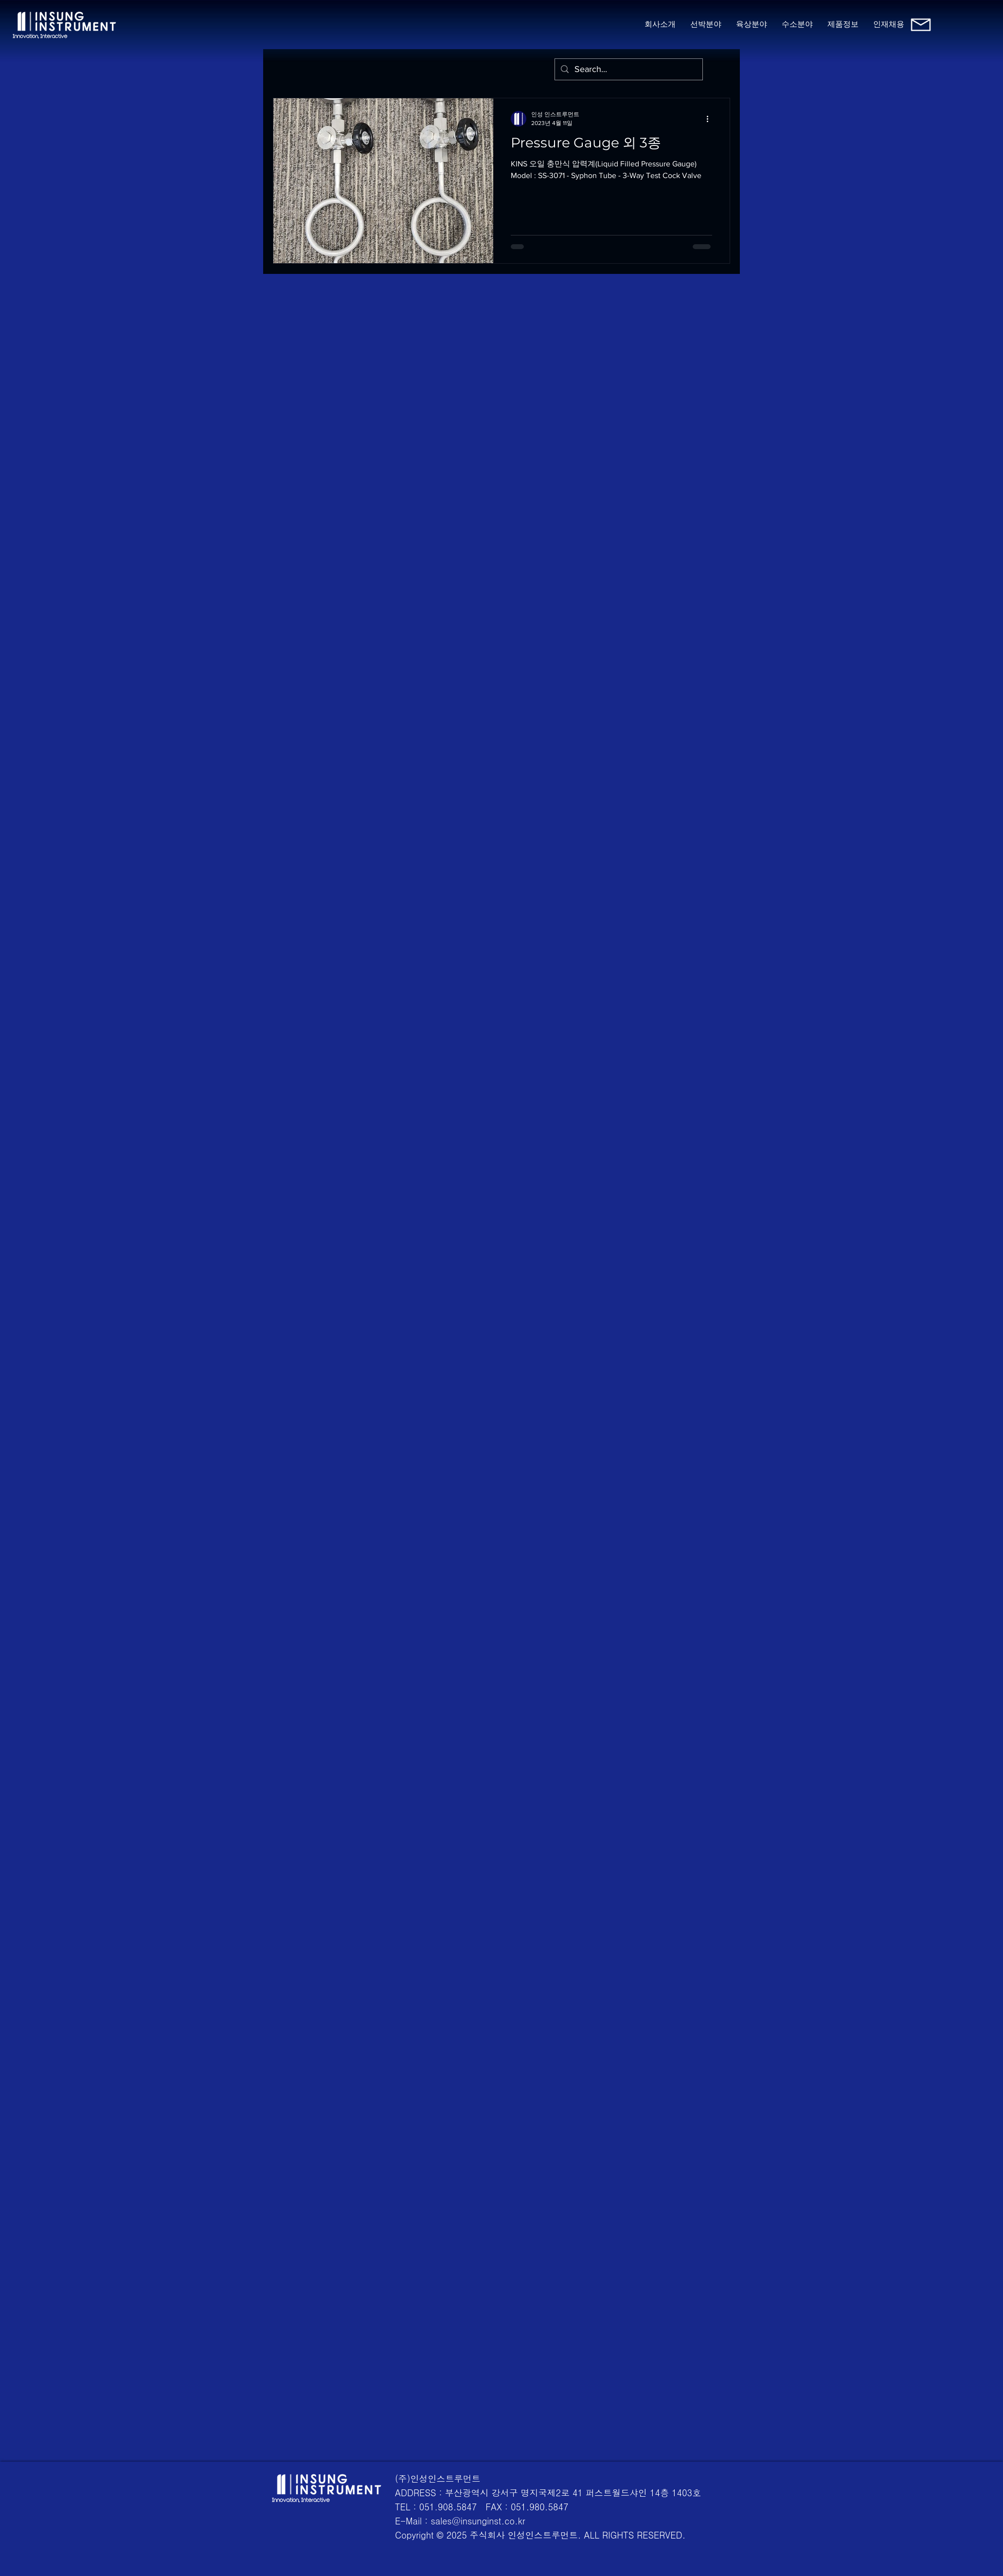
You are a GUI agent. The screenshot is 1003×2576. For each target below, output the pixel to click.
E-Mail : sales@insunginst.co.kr (460, 2521)
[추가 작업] (710, 119)
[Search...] (628, 69)
